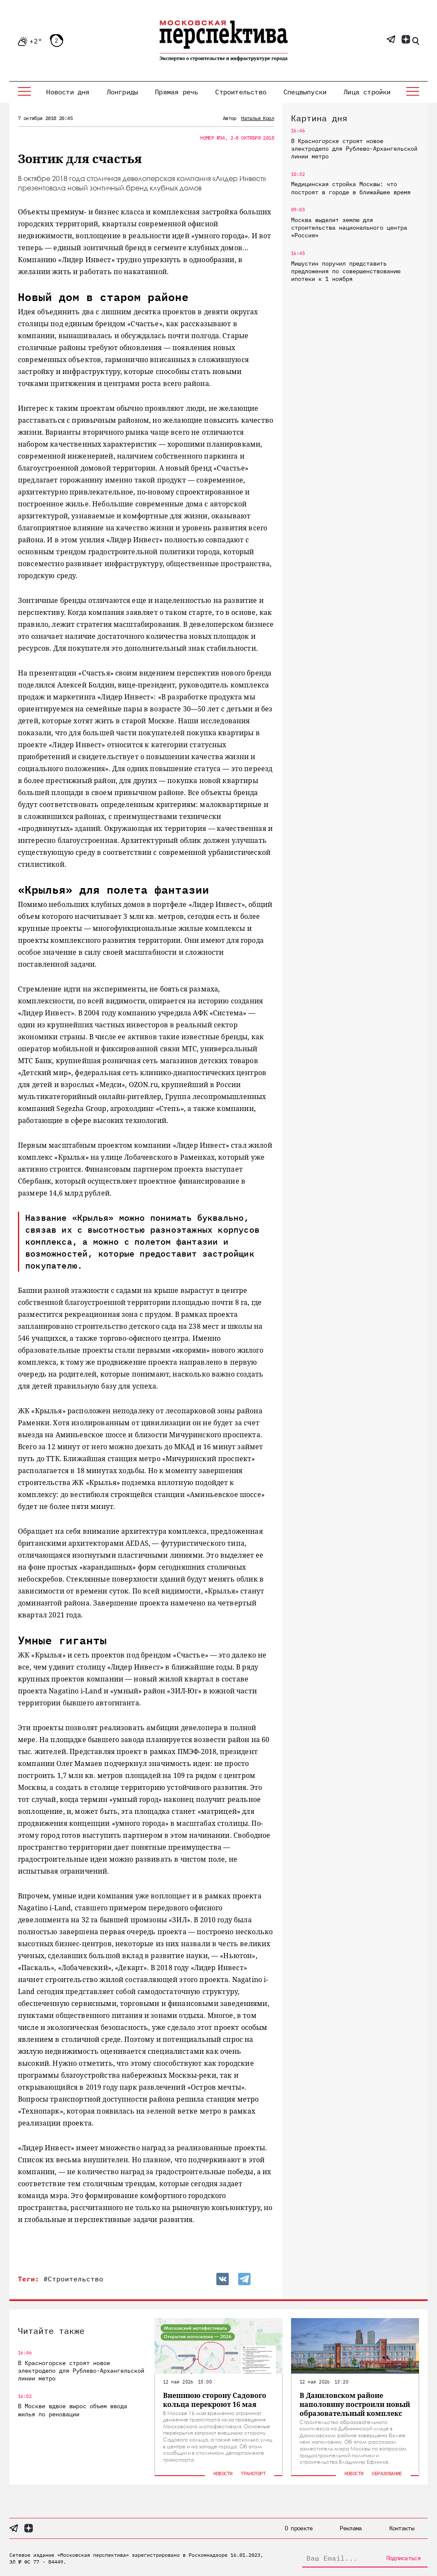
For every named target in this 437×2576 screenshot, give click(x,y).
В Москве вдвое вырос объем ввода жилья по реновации (72, 2410)
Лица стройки (367, 92)
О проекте (299, 2528)
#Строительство (73, 2279)
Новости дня (67, 92)
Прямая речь (176, 92)
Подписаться (403, 2558)
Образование (387, 2473)
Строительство (240, 92)
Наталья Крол (257, 118)
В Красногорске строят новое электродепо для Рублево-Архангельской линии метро (354, 148)
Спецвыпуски (304, 92)
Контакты (401, 2528)
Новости (223, 2473)
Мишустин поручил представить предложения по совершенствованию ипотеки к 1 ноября (345, 271)
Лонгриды (122, 92)
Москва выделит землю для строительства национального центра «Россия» (349, 227)
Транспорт (253, 2473)
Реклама (350, 2528)
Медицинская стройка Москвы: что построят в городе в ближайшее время (351, 188)
